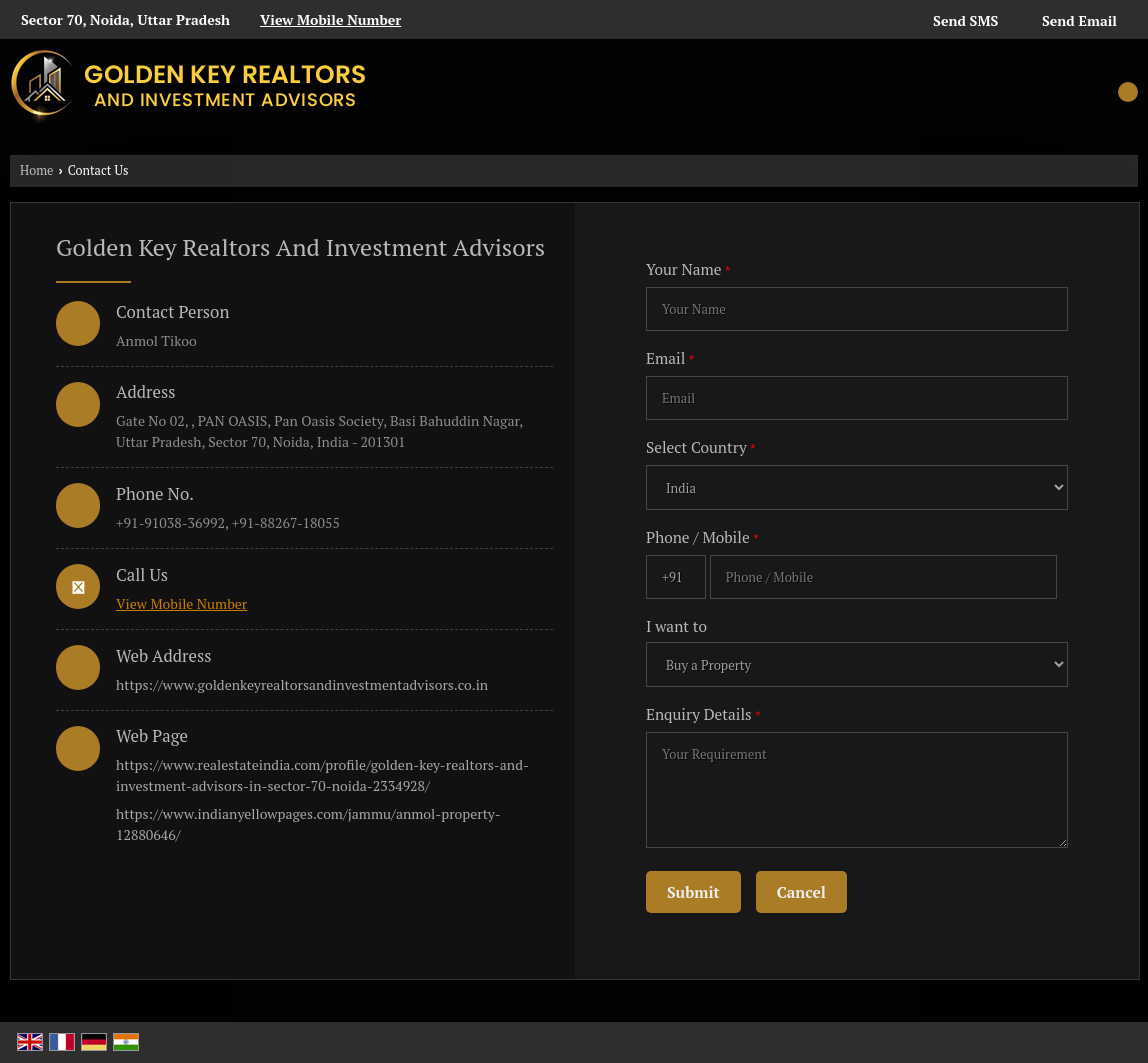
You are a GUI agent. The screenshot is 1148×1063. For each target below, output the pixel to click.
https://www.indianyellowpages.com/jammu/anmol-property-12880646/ (308, 824)
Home (36, 170)
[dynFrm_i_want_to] (857, 664)
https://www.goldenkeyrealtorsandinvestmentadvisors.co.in (302, 684)
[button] (330, 19)
